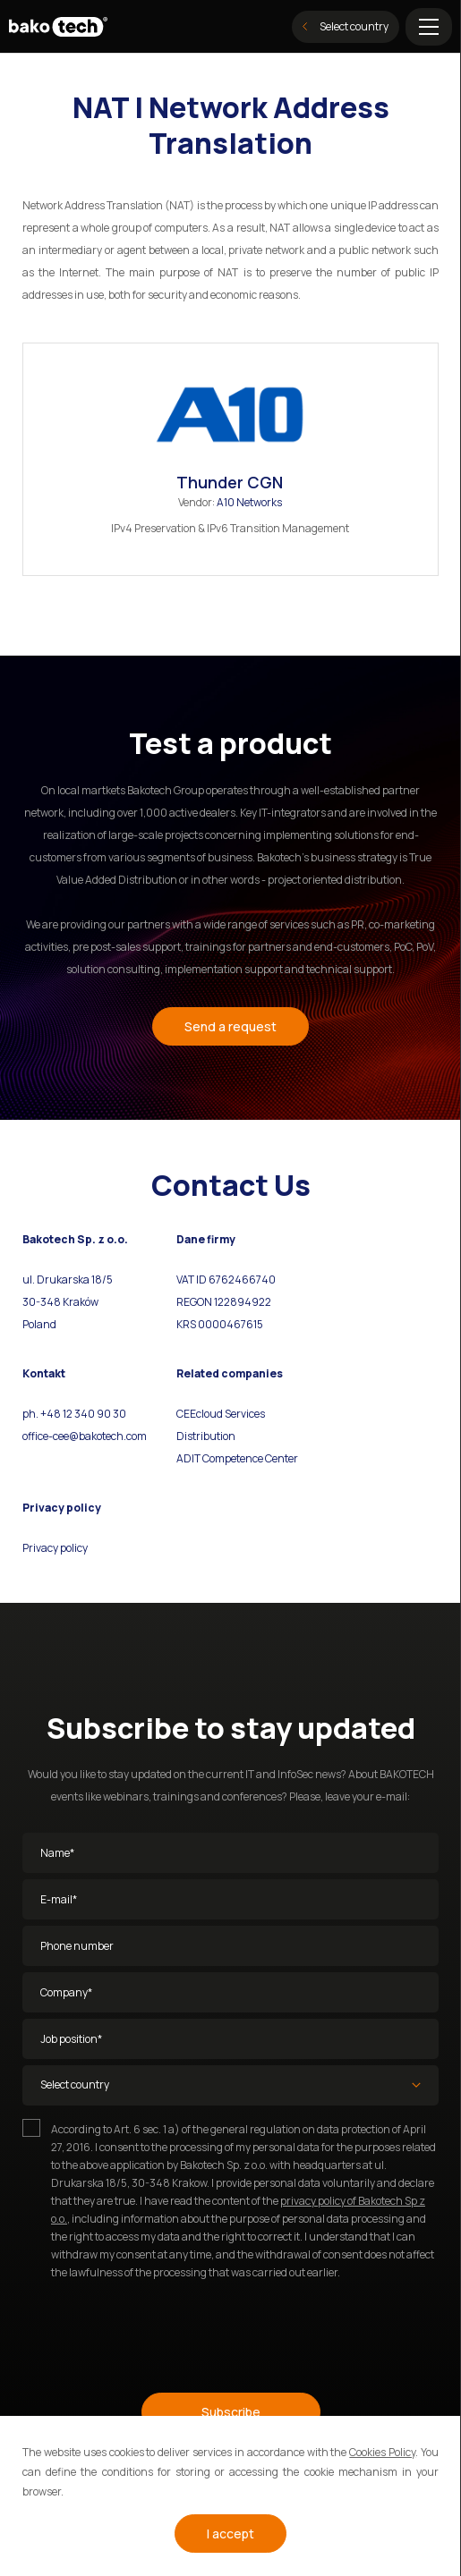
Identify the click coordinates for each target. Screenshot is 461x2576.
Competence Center (249, 1458)
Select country (345, 26)
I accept (230, 2533)
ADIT (188, 1458)
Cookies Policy (382, 2452)
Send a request (230, 1026)
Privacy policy (55, 1547)
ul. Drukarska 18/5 (67, 1279)
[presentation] (158, 2328)
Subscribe (230, 2411)
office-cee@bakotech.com (84, 1436)
